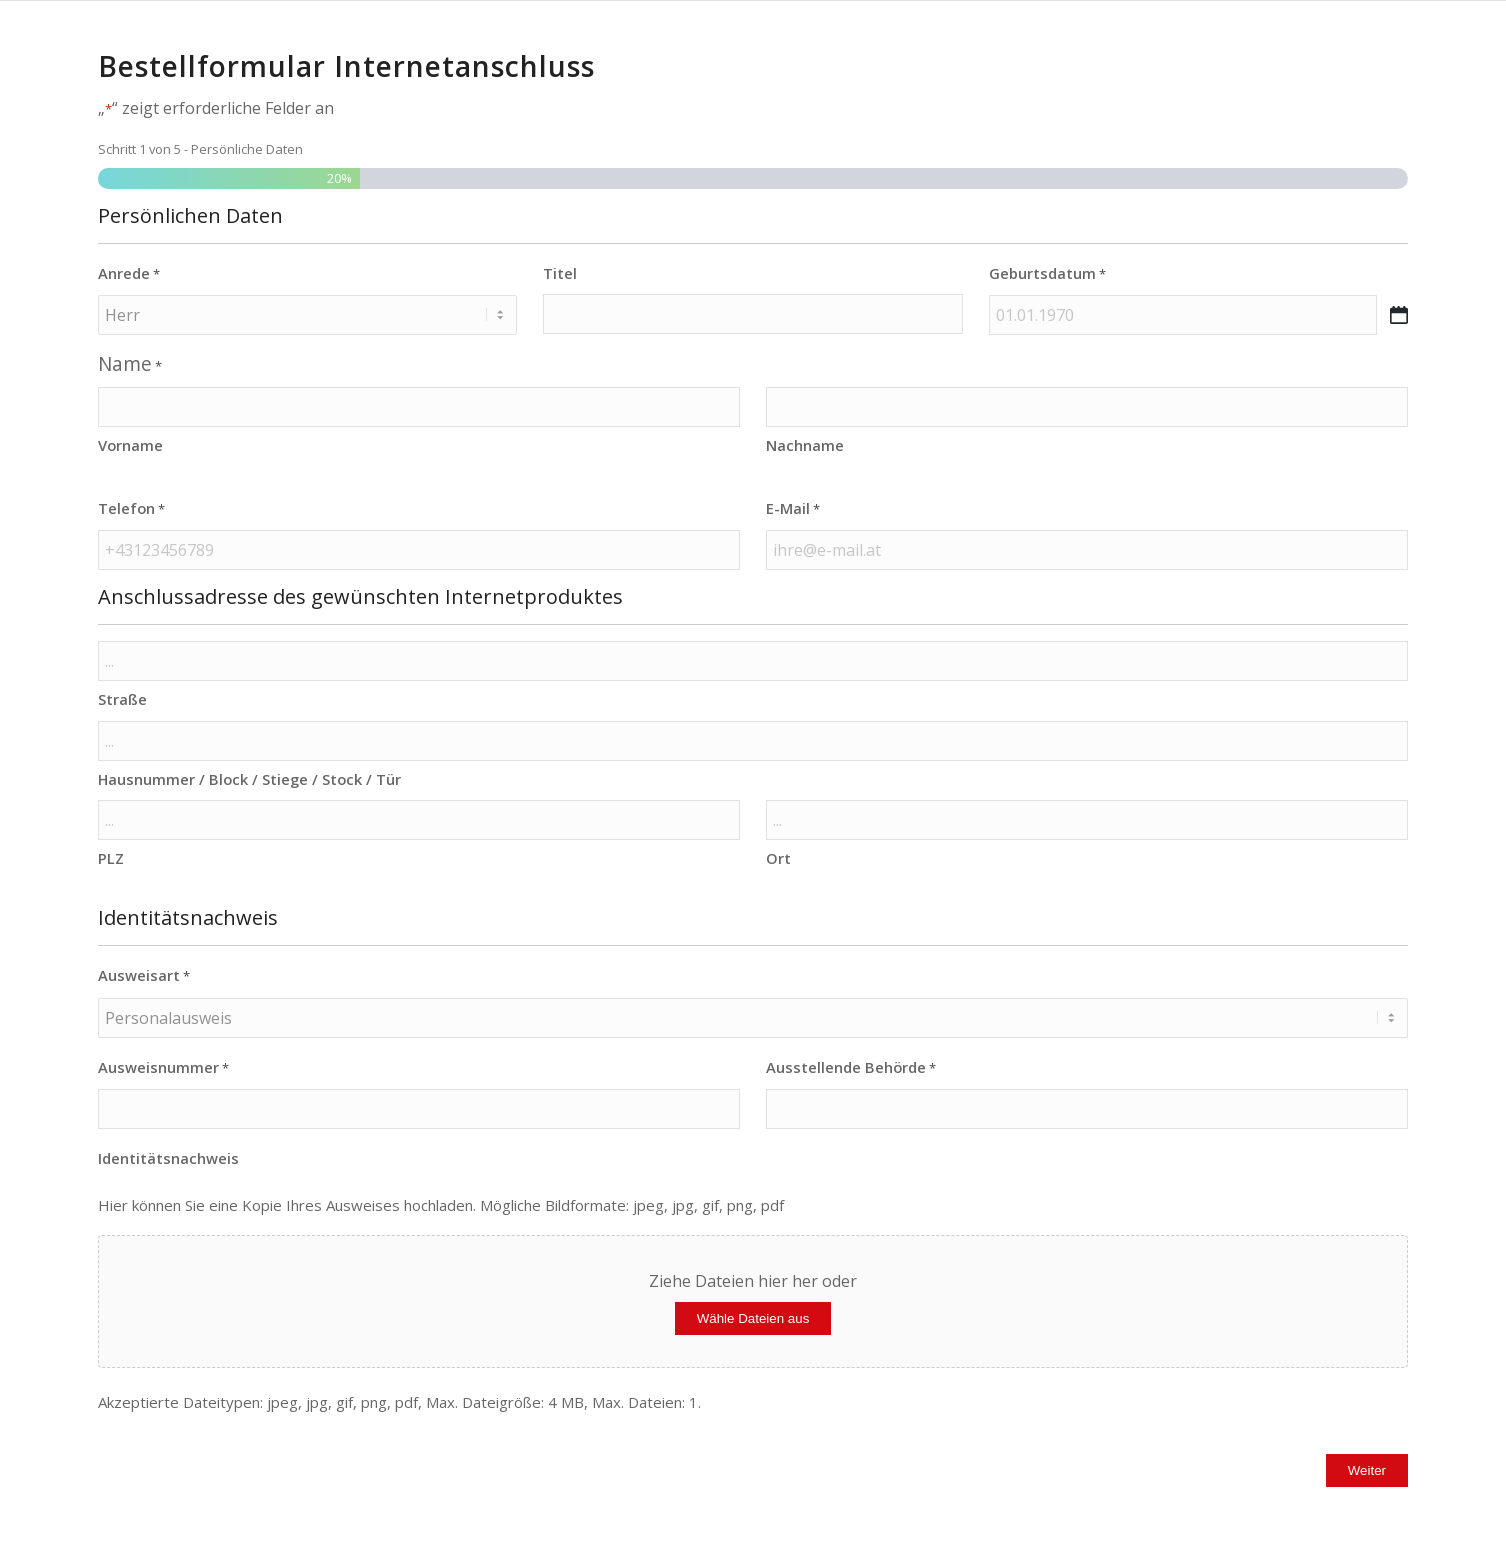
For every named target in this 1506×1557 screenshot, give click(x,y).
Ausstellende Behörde (851, 1068)
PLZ (111, 858)
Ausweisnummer (163, 1068)
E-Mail (793, 509)
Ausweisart (144, 976)
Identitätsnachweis (168, 1158)
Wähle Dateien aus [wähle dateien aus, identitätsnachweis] (753, 1318)
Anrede (129, 274)
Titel (560, 273)
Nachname (805, 445)
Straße (122, 699)
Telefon (131, 509)
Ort (778, 858)
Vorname (130, 445)
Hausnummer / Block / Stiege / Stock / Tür (249, 779)
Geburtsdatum (1047, 274)
